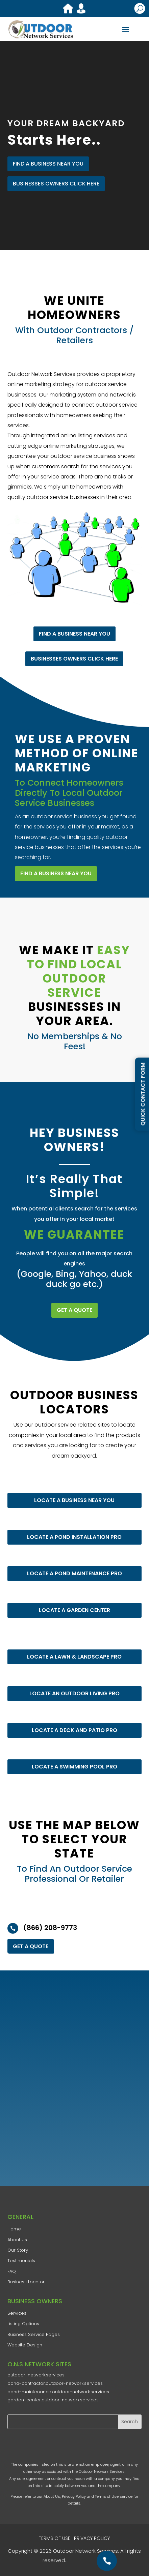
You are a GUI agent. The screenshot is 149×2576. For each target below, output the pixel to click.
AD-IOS (87, 2561)
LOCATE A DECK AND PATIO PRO (74, 1730)
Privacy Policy (74, 2496)
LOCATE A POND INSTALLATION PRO (74, 1537)
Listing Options (23, 2323)
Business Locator (26, 2282)
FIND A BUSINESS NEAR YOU (48, 164)
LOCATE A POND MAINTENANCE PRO (74, 1573)
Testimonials (21, 2260)
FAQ (11, 2271)
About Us (52, 2496)
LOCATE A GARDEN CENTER (74, 1610)
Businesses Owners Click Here (56, 183)
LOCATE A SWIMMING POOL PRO (74, 1766)
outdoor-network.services (36, 2375)
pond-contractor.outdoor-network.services (55, 2383)
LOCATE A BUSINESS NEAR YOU (74, 1500)
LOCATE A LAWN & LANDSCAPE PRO (74, 1657)
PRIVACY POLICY (92, 2538)
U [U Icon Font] (139, 8)
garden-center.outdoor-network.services (53, 2400)
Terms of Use (107, 2496)
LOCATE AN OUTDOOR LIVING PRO (74, 1693)
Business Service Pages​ (33, 2334)
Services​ (16, 2313)
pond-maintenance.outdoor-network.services (58, 2392)
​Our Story (17, 2250)
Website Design (24, 2345)
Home (14, 2229)
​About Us (17, 2239)
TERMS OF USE (54, 2538)
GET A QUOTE (74, 1310)
